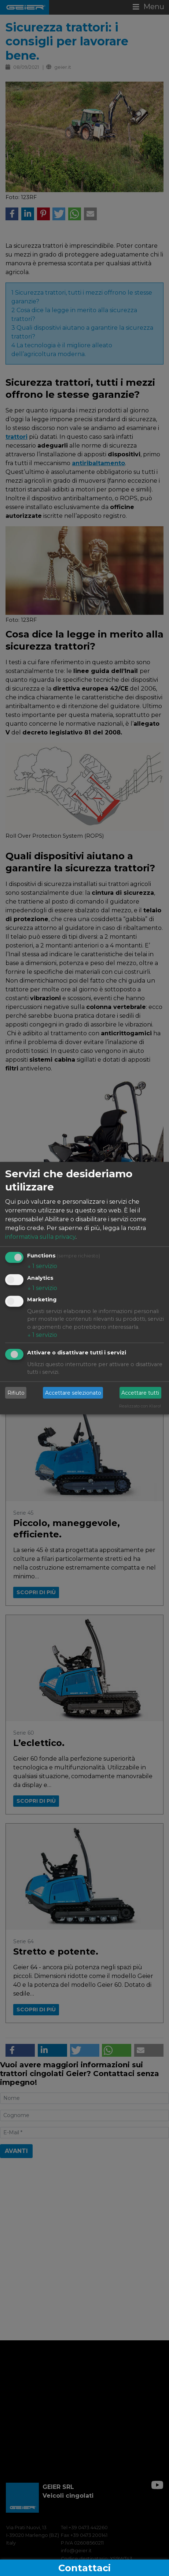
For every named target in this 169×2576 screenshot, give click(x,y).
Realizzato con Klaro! (140, 1406)
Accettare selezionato (73, 1392)
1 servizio (42, 1266)
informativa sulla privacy (40, 1236)
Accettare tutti (140, 1392)
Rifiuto (16, 1392)
